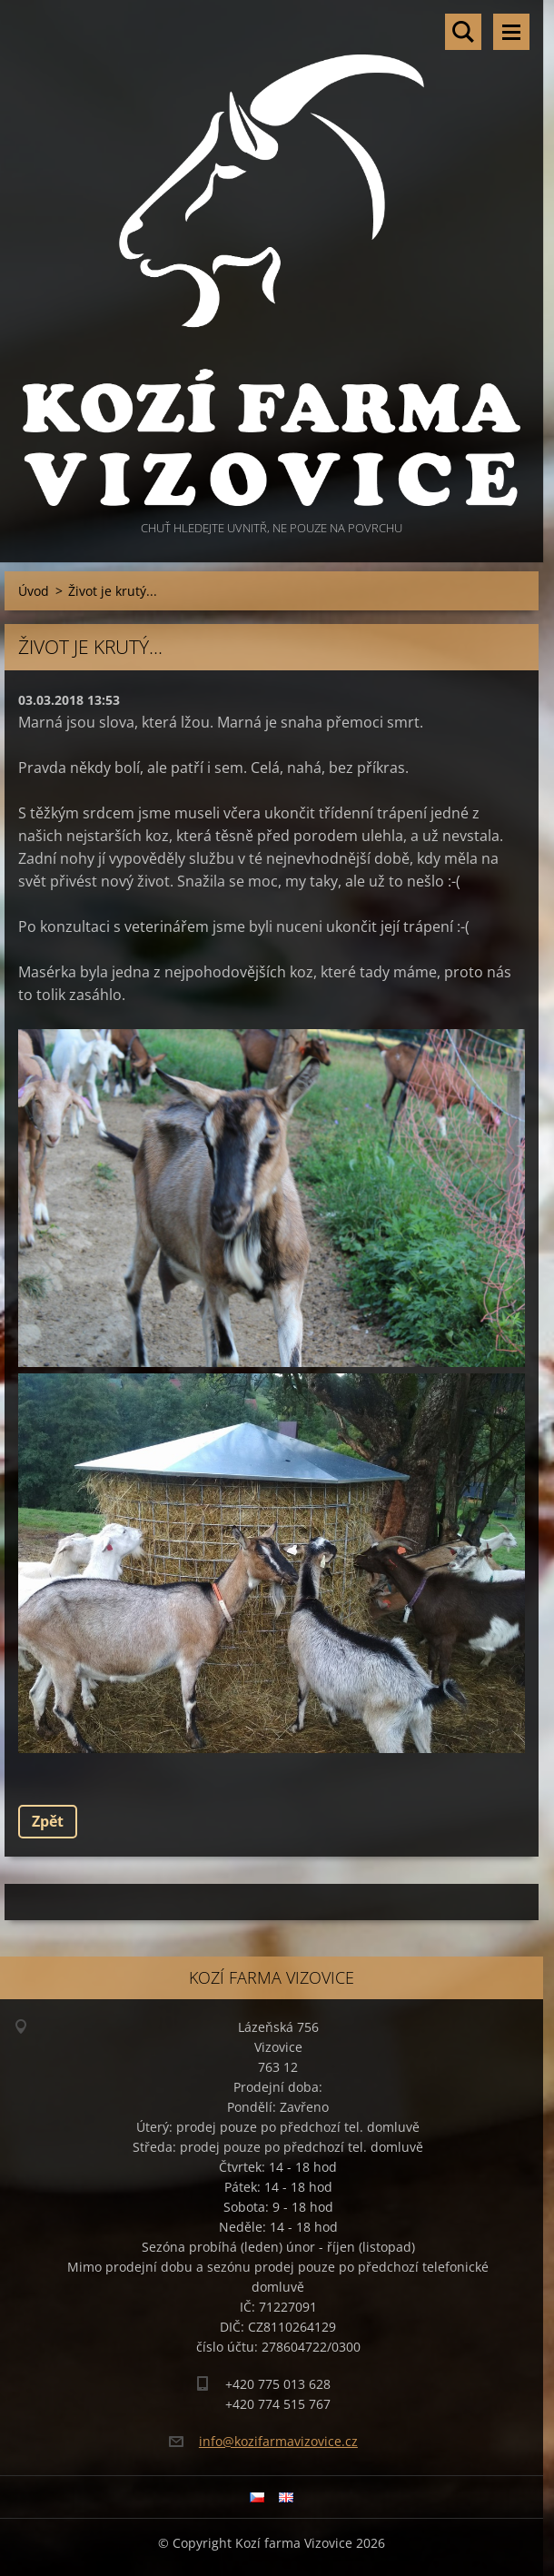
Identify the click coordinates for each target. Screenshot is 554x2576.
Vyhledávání (463, 32)
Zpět (48, 1821)
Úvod (33, 590)
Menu (511, 32)
